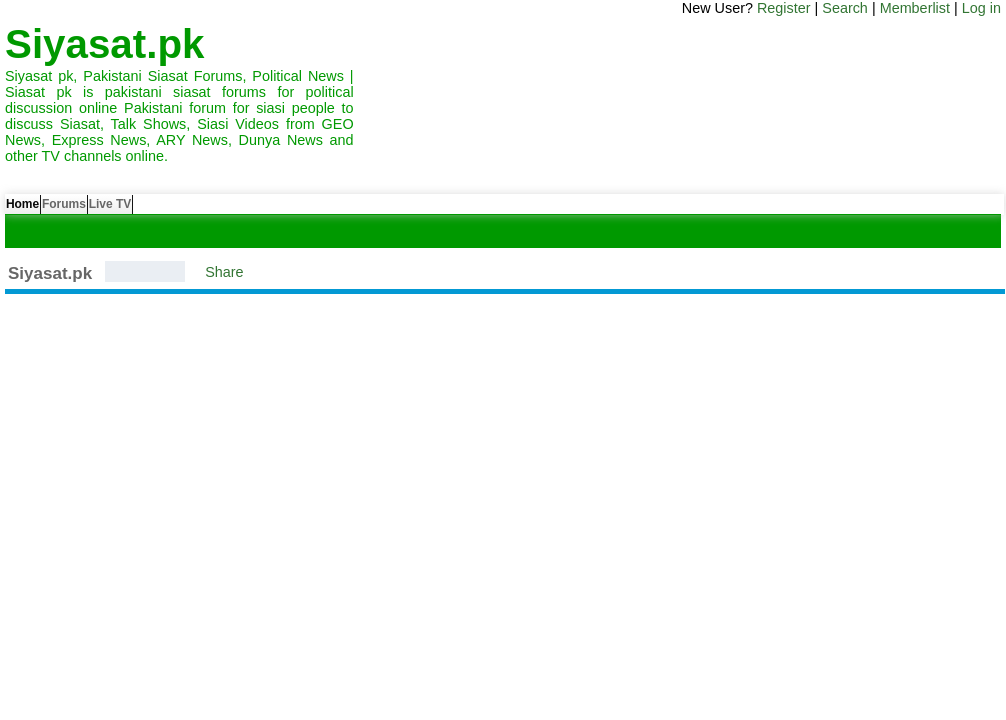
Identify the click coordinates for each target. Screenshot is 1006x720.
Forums (98, 209)
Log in (981, 8)
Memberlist (915, 8)
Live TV (166, 209)
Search (845, 8)
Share (224, 272)
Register (784, 8)
